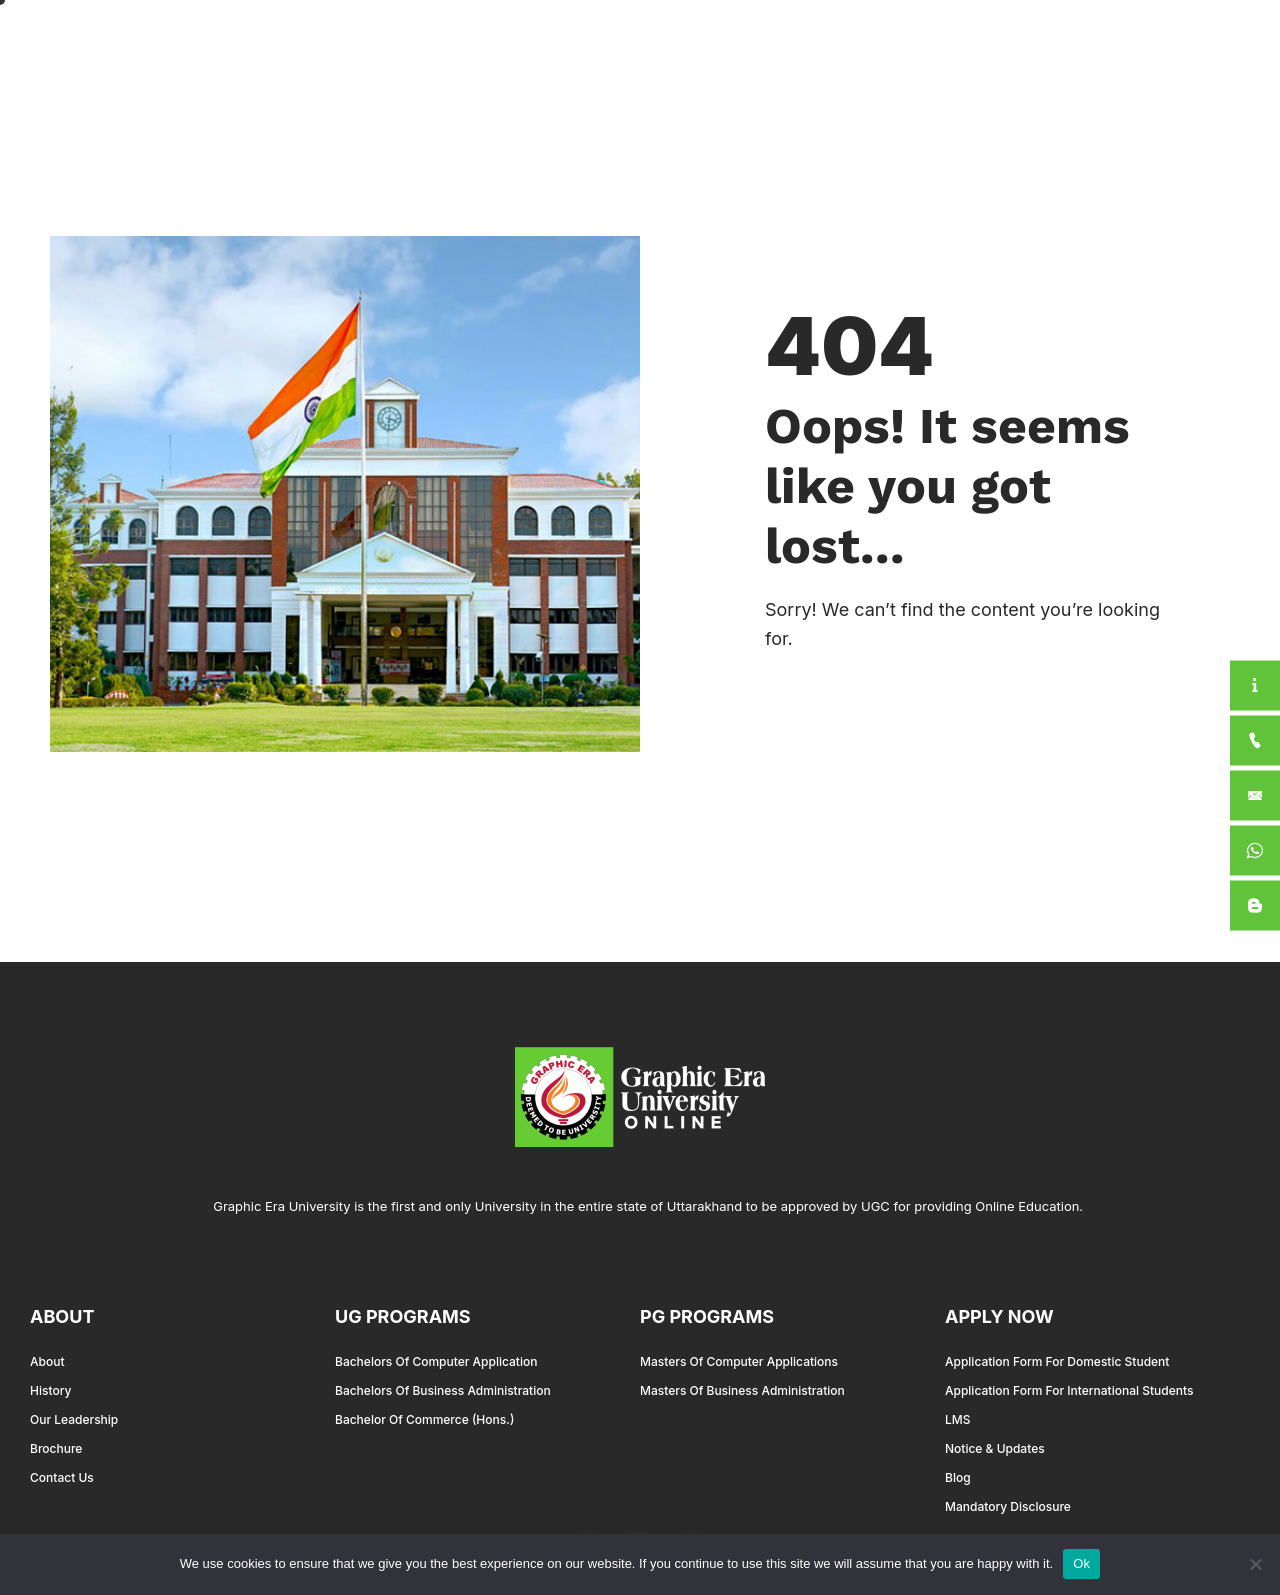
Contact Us (62, 1477)
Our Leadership (74, 1419)
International (864, 42)
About (615, 43)
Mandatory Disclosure (1008, 1506)
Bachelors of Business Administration (443, 1390)
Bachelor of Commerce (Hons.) (424, 1419)
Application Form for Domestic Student (1057, 1361)
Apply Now (1143, 43)
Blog (958, 1477)
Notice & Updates (995, 1448)
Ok (1081, 1563)
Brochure (56, 1448)
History (50, 1390)
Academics (733, 43)
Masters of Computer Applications (739, 1361)
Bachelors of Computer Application (436, 1361)
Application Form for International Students (1069, 1390)
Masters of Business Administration (742, 1390)
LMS (958, 1419)
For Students (1002, 43)
